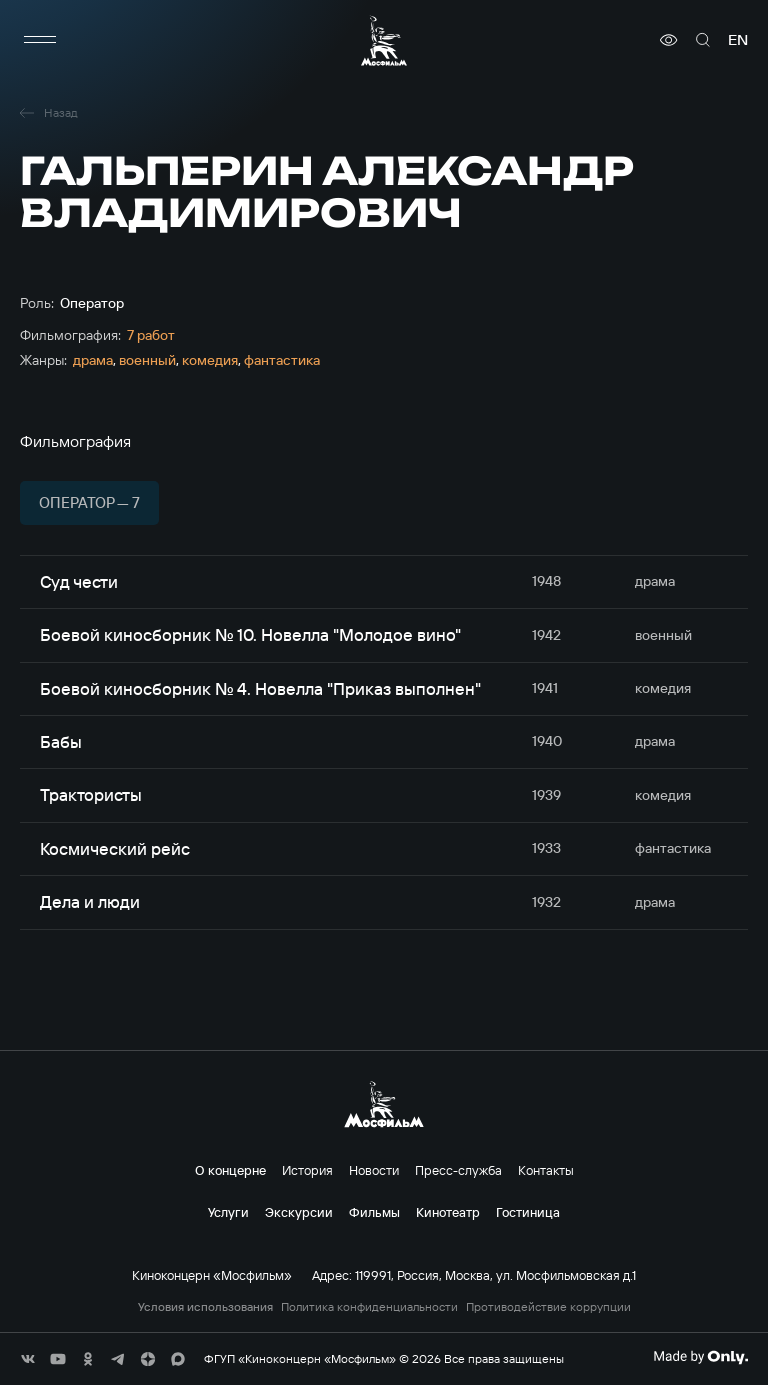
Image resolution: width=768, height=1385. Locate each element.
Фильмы (374, 1212)
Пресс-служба (458, 1170)
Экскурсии (299, 1212)
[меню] (40, 40)
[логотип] (384, 40)
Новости (374, 1170)
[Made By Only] (700, 1357)
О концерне (230, 1170)
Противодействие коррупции (548, 1307)
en (738, 40)
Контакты (546, 1170)
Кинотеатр (448, 1212)
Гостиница (528, 1212)
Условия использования (205, 1307)
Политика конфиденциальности (369, 1307)
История (307, 1170)
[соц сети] (28, 1359)
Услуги (228, 1212)
